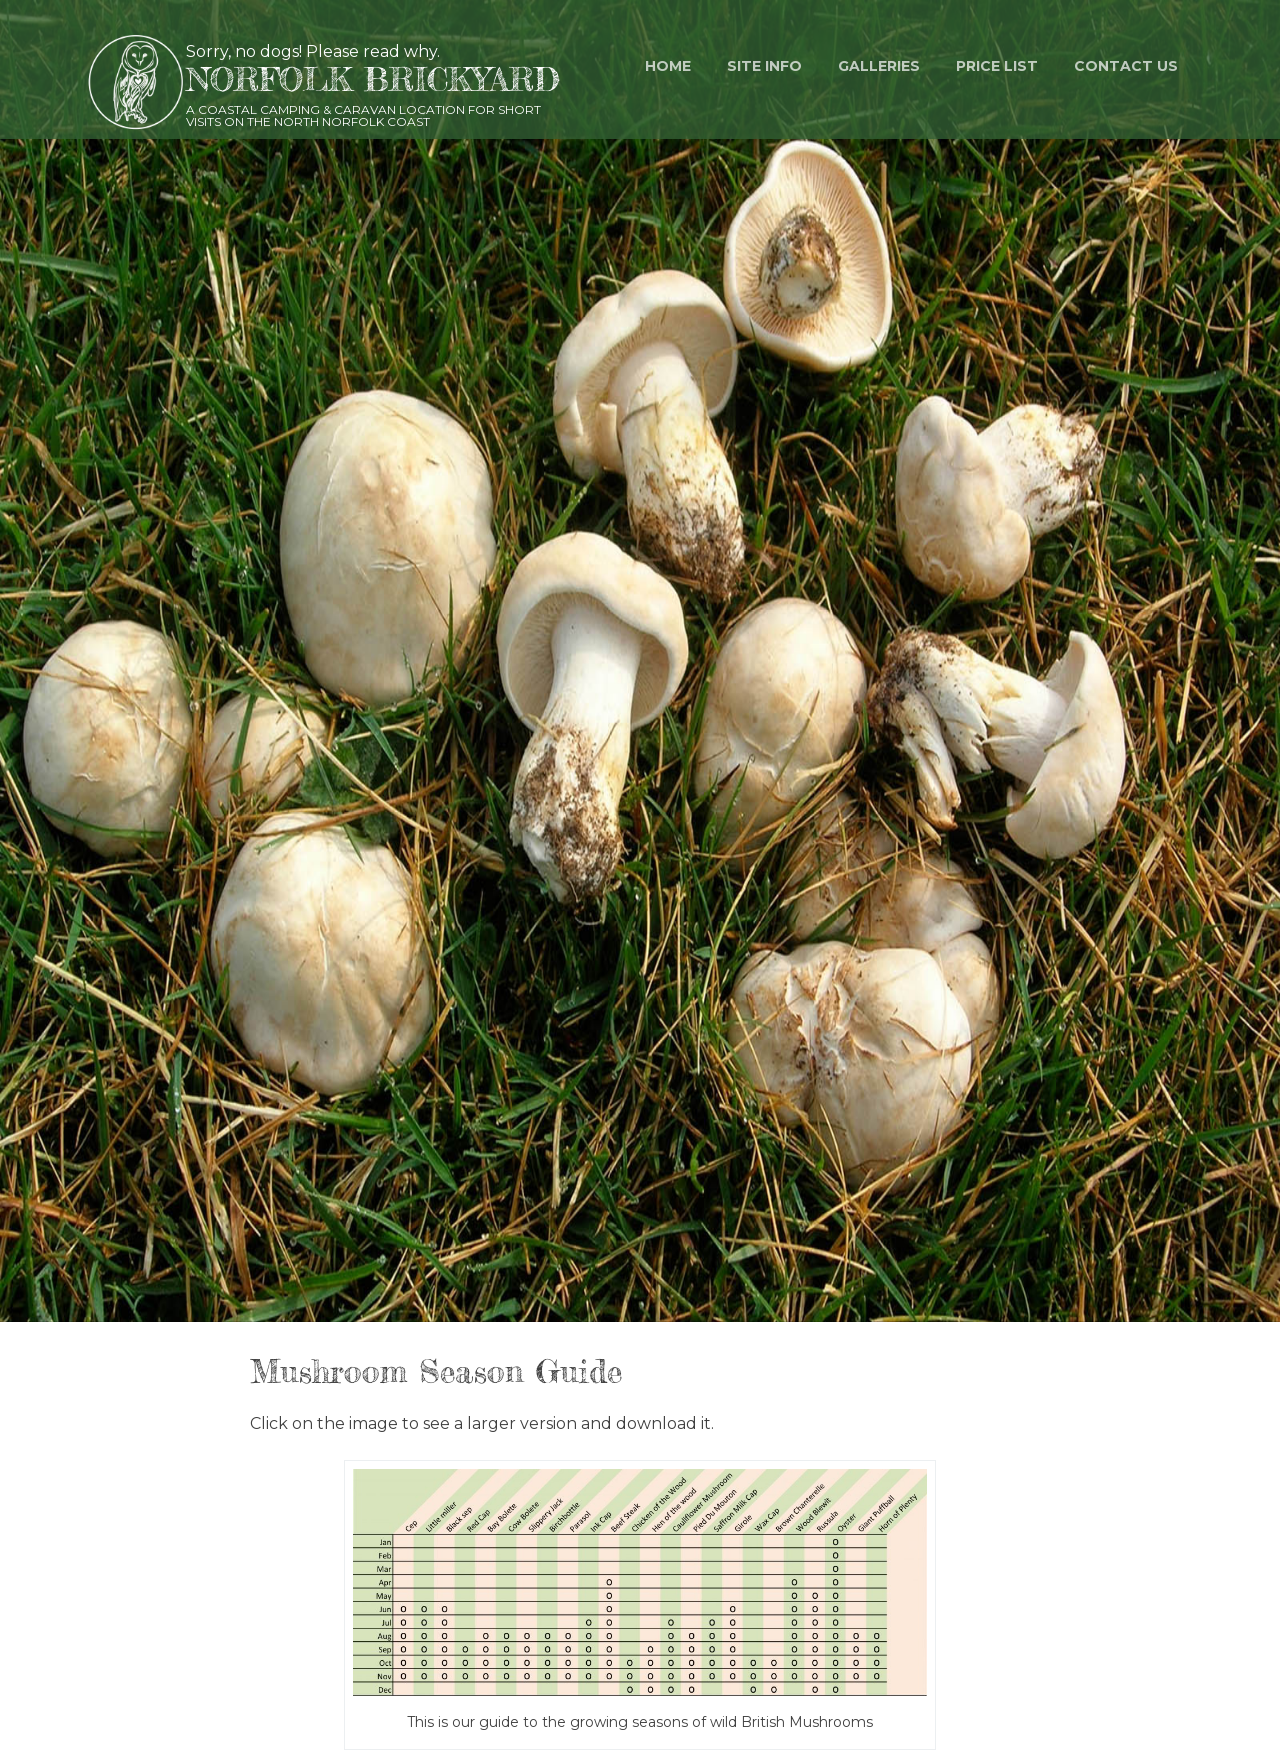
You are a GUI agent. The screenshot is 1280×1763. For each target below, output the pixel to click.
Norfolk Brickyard (373, 79)
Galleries (879, 66)
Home (668, 66)
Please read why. (373, 51)
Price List (997, 66)
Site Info (764, 66)
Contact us (1126, 66)
